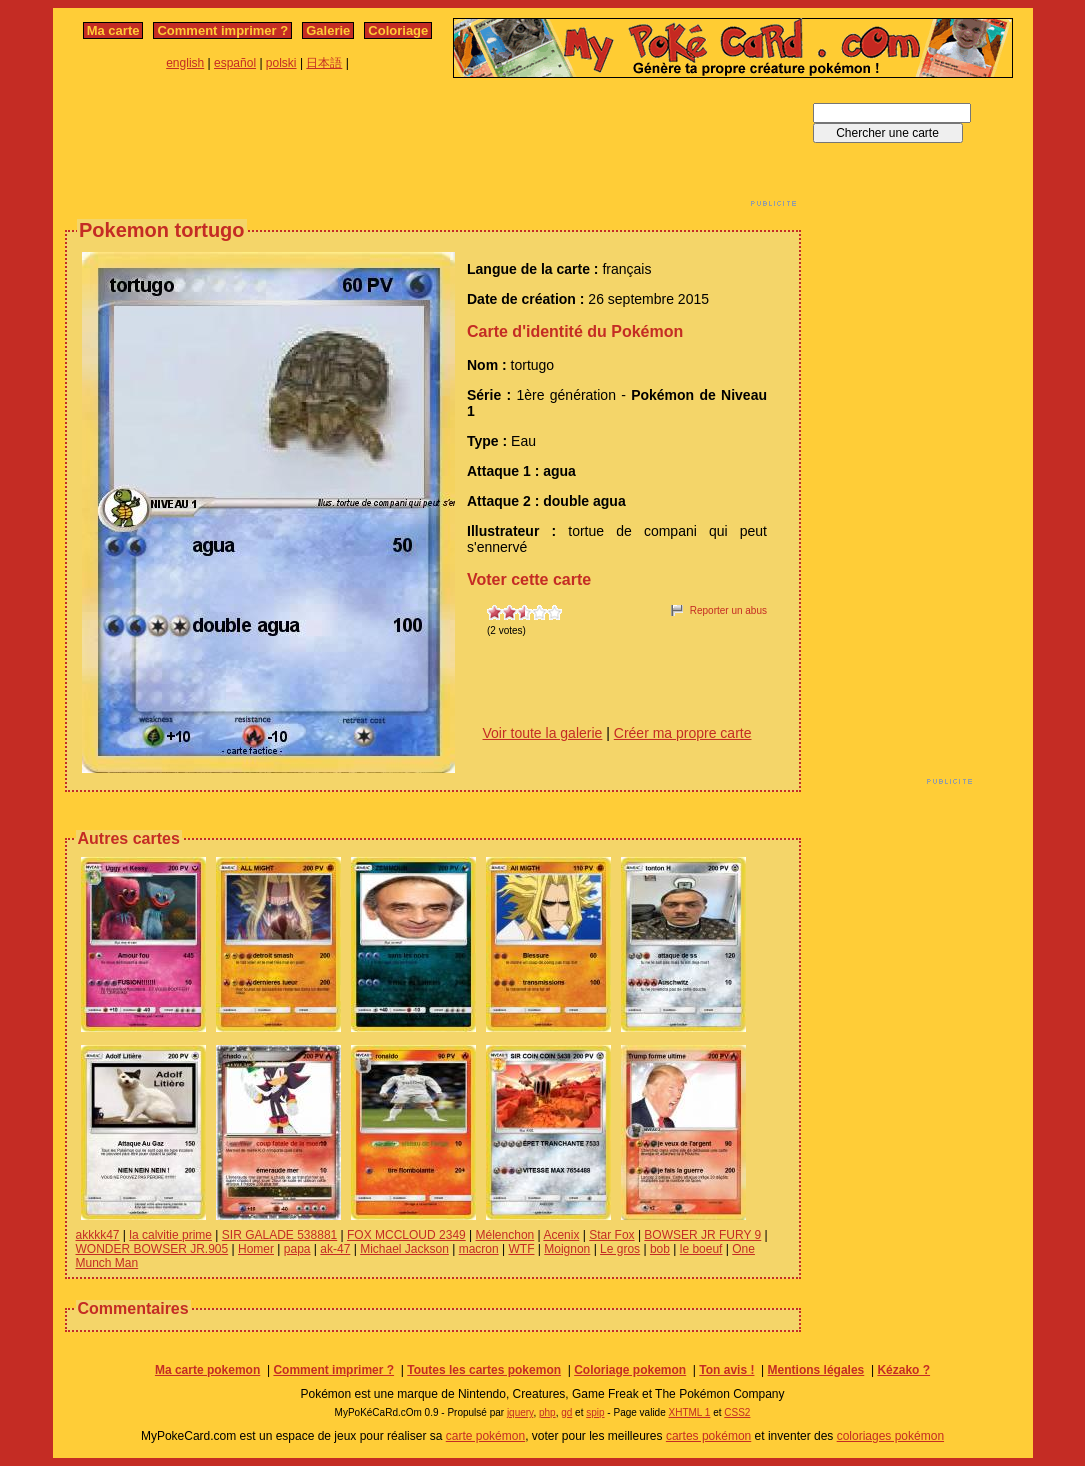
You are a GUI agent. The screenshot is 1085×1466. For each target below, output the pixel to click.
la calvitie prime (170, 1235)
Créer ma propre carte (683, 733)
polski (281, 63)
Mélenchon (505, 1235)
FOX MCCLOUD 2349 (406, 1235)
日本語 (324, 63)
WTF (521, 1249)
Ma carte (113, 30)
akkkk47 (98, 1235)
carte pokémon (485, 1436)
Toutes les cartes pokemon (484, 1370)
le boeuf (701, 1249)
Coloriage (398, 30)
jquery (520, 1412)
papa (297, 1249)
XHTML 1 (690, 1412)
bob (660, 1249)
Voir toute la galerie (543, 733)
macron (479, 1249)
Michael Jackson (404, 1249)
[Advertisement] (433, 148)
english (185, 63)
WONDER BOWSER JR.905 (152, 1249)
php (547, 1412)
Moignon (567, 1249)
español (235, 63)
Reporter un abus (728, 610)
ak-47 (335, 1249)
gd (566, 1412)
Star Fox (611, 1235)
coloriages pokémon (890, 1436)
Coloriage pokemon (630, 1370)
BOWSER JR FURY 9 (702, 1235)
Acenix (561, 1235)
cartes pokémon (708, 1436)
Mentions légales (816, 1370)
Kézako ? (903, 1370)
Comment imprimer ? (222, 30)
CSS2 (737, 1412)
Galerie (328, 30)
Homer (256, 1249)
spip (595, 1412)
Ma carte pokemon (207, 1370)
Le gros (620, 1249)
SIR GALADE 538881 (279, 1235)
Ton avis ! (726, 1370)
